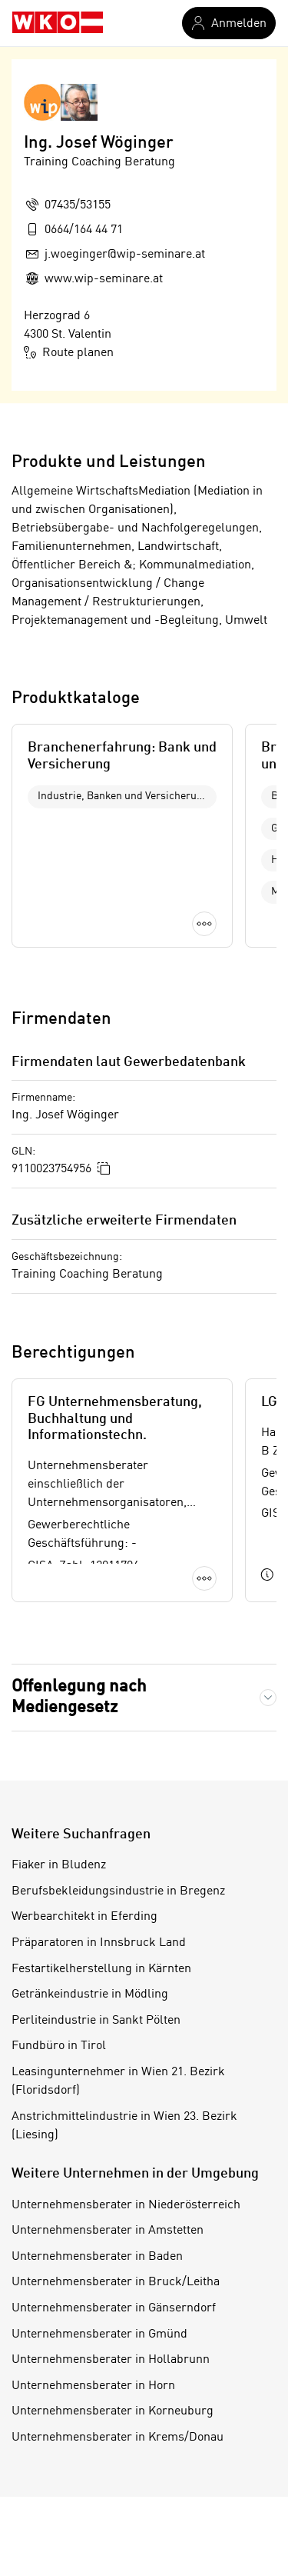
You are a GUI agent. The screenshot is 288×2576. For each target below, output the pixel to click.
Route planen (69, 352)
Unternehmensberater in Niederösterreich (126, 2205)
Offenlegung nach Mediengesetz (79, 1697)
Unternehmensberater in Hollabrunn (111, 2360)
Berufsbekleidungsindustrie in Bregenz (118, 1891)
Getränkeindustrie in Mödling (90, 1994)
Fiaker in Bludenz (59, 1865)
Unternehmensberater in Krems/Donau (117, 2437)
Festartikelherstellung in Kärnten (101, 1969)
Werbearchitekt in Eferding (84, 1917)
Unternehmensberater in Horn (93, 2386)
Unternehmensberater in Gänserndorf (114, 2308)
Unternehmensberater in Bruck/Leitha (116, 2282)
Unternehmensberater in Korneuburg (113, 2411)
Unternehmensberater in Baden (97, 2257)
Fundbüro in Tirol (59, 2046)
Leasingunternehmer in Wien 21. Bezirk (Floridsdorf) (118, 2081)
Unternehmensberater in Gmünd (99, 2334)
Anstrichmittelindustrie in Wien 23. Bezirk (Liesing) (124, 2126)
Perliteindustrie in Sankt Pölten (96, 2020)
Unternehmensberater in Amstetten (108, 2230)
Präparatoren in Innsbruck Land (99, 1943)
